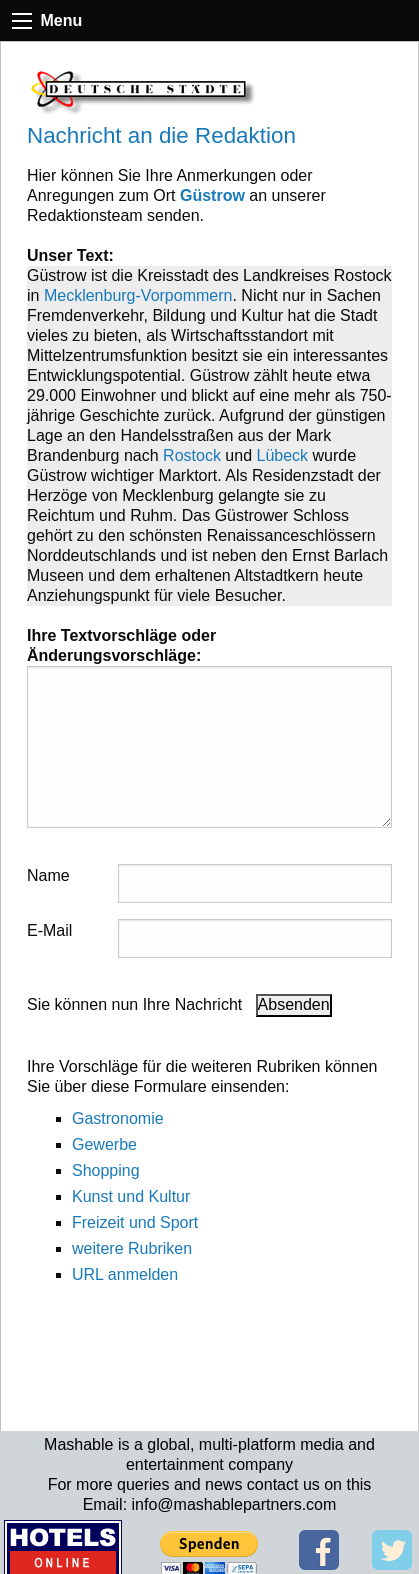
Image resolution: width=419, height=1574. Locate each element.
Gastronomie (118, 1118)
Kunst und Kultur (131, 1196)
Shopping (106, 1170)
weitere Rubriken (132, 1248)
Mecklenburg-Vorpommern (138, 295)
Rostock (192, 455)
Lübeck (283, 455)
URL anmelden (125, 1274)
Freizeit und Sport (135, 1222)
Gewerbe (104, 1144)
